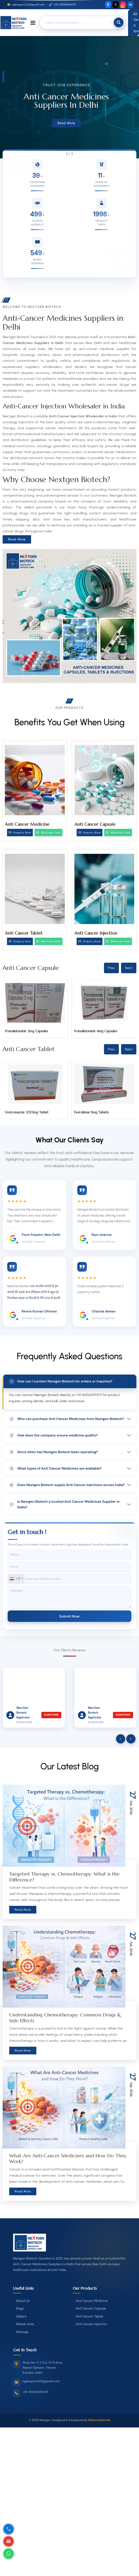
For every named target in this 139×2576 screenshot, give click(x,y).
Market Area (25, 2324)
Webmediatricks (99, 2420)
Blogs (20, 2308)
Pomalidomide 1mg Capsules (26, 1031)
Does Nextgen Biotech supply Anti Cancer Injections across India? (67, 1485)
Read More (66, 123)
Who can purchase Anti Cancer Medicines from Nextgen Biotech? (66, 1419)
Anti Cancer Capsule (94, 824)
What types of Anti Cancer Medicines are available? (55, 1468)
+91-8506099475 (62, 4)
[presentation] (120, 1738)
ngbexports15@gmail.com (26, 4)
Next (128, 968)
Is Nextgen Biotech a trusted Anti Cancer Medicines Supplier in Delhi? (64, 1504)
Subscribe (51, 1714)
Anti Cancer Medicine (27, 824)
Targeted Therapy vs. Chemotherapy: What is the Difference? (64, 1877)
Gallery (21, 2316)
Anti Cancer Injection (95, 933)
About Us (23, 2301)
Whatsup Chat (48, 832)
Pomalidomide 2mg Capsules (95, 1031)
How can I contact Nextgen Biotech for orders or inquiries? (60, 1381)
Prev (111, 968)
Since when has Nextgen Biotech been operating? (53, 1452)
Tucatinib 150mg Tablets (23, 1112)
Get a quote (136, 22)
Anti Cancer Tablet (23, 933)
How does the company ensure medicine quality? (53, 1435)
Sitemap (22, 2332)
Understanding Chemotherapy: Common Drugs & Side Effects (65, 2017)
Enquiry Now (20, 832)
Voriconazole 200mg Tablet (96, 1112)
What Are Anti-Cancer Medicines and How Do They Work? (67, 2158)
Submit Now (69, 1616)
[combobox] (16, 1578)
